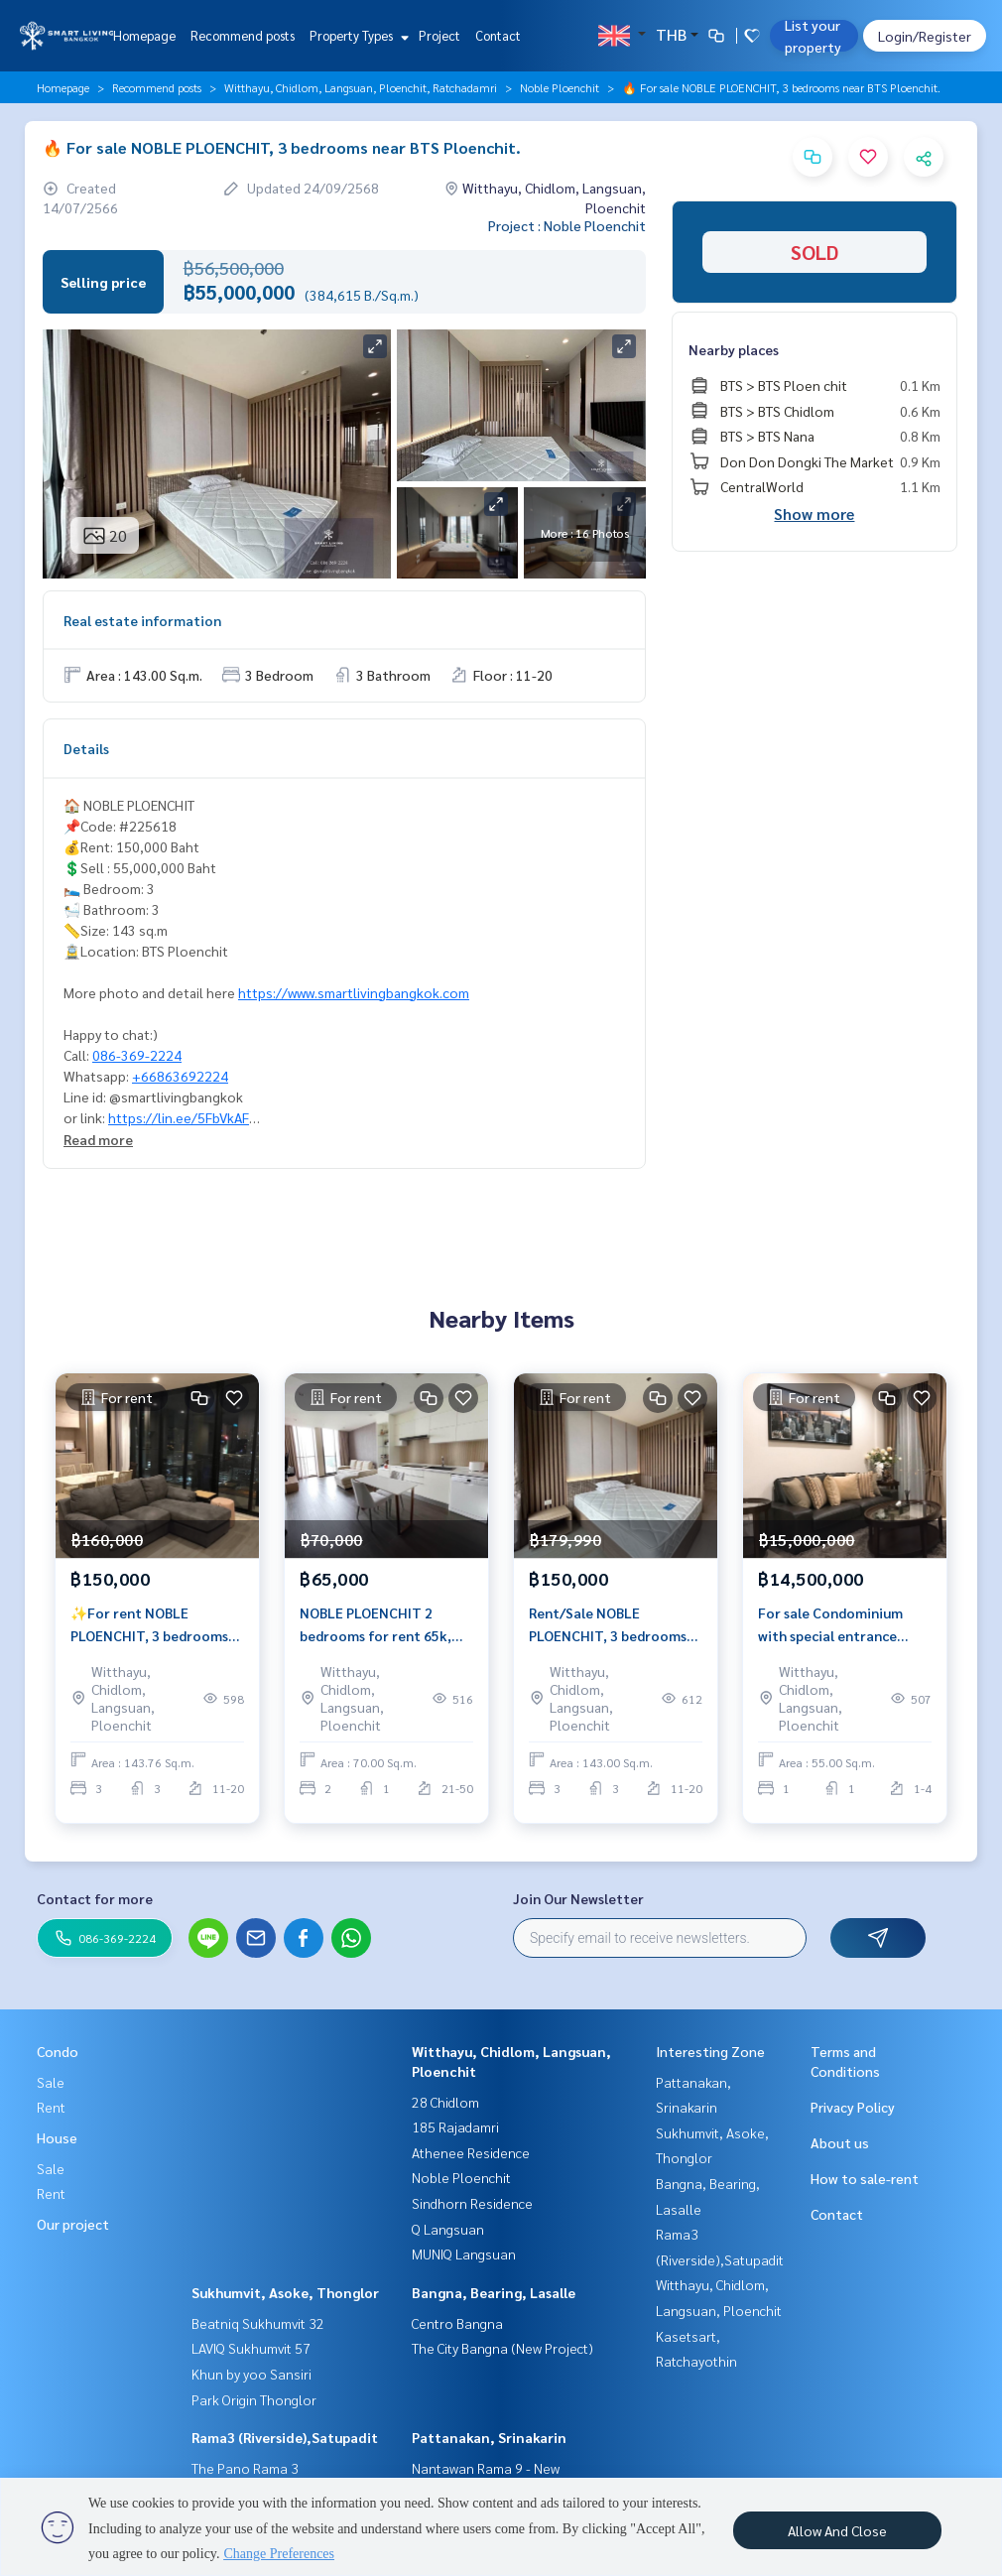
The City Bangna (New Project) (502, 2348)
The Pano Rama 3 (245, 2468)
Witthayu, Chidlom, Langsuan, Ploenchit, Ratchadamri (360, 87)
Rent (51, 2107)
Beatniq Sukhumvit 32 (257, 2323)
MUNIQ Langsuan (464, 2253)
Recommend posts (242, 35)
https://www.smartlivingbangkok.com (353, 992)
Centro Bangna (457, 2323)
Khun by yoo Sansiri (251, 2374)
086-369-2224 (137, 1055)
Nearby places (734, 349)
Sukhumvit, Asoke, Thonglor (285, 2292)
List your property (813, 36)
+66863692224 (180, 1076)
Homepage (144, 35)
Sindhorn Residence (472, 2203)
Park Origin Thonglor (253, 2399)
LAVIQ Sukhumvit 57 (251, 2348)
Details (86, 748)
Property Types (357, 35)
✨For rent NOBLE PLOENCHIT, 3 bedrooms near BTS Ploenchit (149, 1631)
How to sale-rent (865, 2178)
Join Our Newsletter (578, 1898)
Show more (814, 513)
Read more (98, 1139)
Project (439, 35)
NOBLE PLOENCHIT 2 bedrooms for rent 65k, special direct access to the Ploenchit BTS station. (385, 1631)
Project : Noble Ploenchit (567, 225)
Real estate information (142, 620)
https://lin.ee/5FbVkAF (178, 1117)
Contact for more (95, 1898)
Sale (50, 2082)
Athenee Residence (471, 2152)
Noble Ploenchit (559, 87)
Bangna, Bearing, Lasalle (493, 2292)
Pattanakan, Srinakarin (489, 2437)
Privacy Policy (853, 2107)
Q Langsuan (448, 2229)
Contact (498, 35)
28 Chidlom (445, 2102)
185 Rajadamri (455, 2126)
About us (840, 2142)
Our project (73, 2224)
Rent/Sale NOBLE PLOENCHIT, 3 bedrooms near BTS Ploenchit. (608, 1631)
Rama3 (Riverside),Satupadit (284, 2437)
